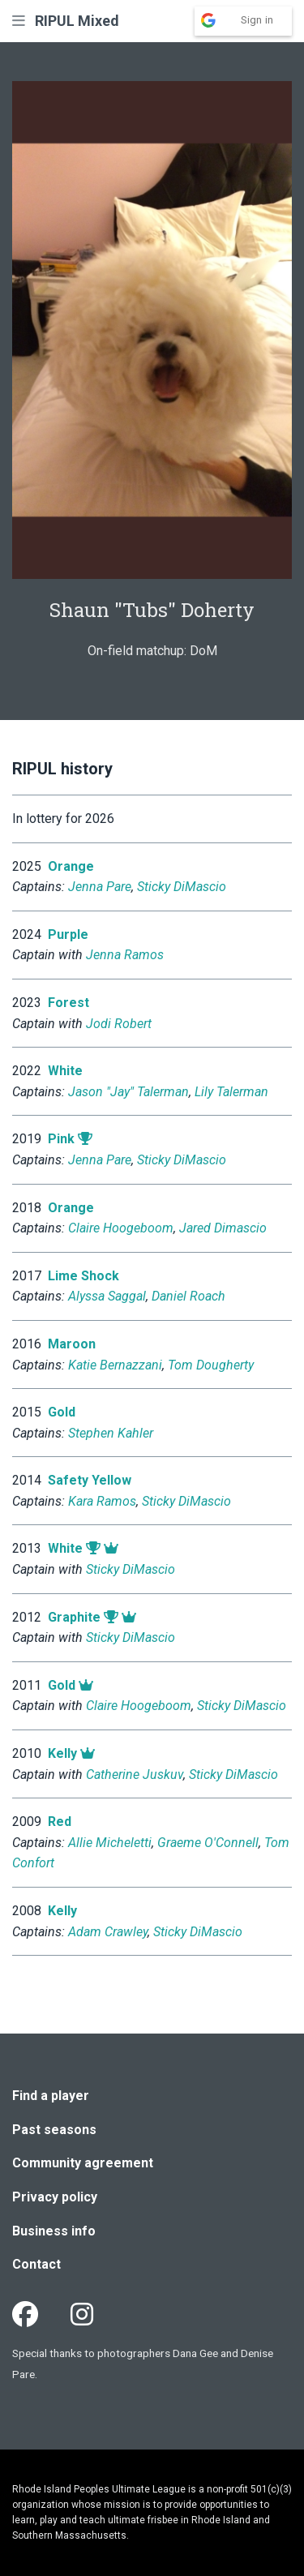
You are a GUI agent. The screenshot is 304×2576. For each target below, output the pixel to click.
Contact (36, 2264)
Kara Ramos (102, 1501)
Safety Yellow (89, 1480)
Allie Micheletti (110, 1842)
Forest (68, 1002)
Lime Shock (83, 1276)
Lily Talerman (231, 1091)
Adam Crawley (108, 1932)
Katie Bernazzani (115, 1365)
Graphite (74, 1617)
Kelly (62, 1753)
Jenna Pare (99, 886)
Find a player (50, 2095)
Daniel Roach (188, 1296)
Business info (54, 2231)
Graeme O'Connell (208, 1842)
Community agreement (82, 2163)
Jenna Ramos (125, 954)
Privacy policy (54, 2197)
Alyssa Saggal (107, 1296)
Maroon (72, 1344)
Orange (71, 866)
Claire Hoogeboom (120, 1228)
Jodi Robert (119, 1023)
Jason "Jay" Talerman (128, 1091)
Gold (61, 1412)
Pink (61, 1139)
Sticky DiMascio (181, 886)
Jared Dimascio (223, 1228)
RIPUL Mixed (77, 20)
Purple (68, 934)
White (65, 1070)
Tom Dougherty (211, 1365)
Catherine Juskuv (134, 1774)
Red (59, 1821)
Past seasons (54, 2129)
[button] (18, 20)
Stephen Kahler (110, 1433)
